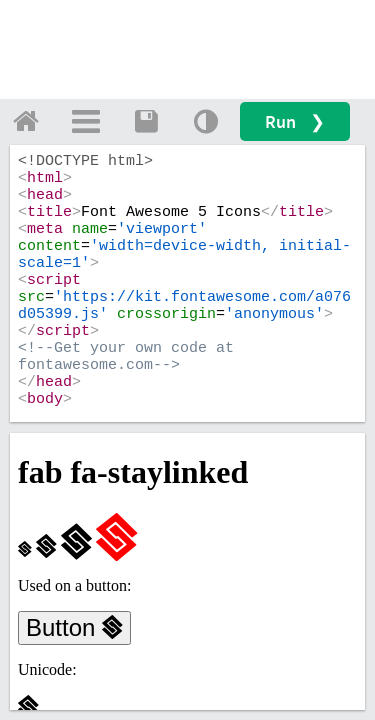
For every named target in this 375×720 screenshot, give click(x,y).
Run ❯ (295, 121)
